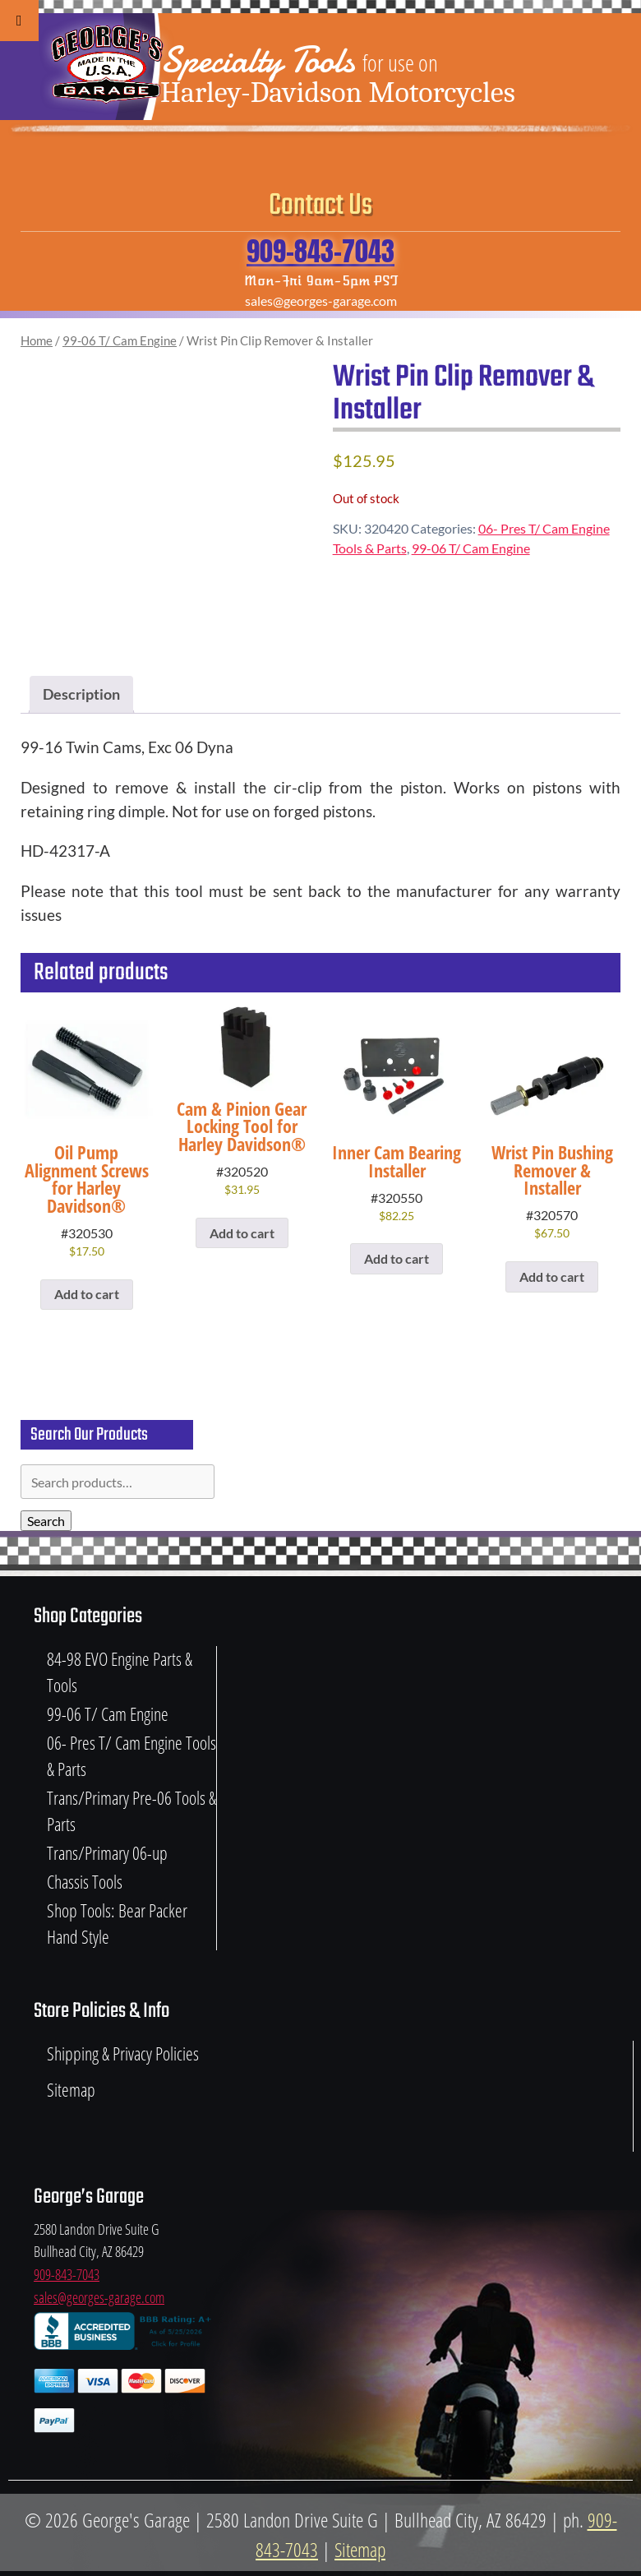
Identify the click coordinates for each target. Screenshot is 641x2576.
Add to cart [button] (86, 1294)
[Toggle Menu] (19, 20)
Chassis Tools (84, 1882)
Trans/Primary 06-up (107, 1853)
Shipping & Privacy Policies (123, 2053)
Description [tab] (81, 694)
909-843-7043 (320, 251)
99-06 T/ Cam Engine (119, 340)
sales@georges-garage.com (99, 2297)
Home (37, 340)
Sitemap (71, 2090)
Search (46, 1520)
